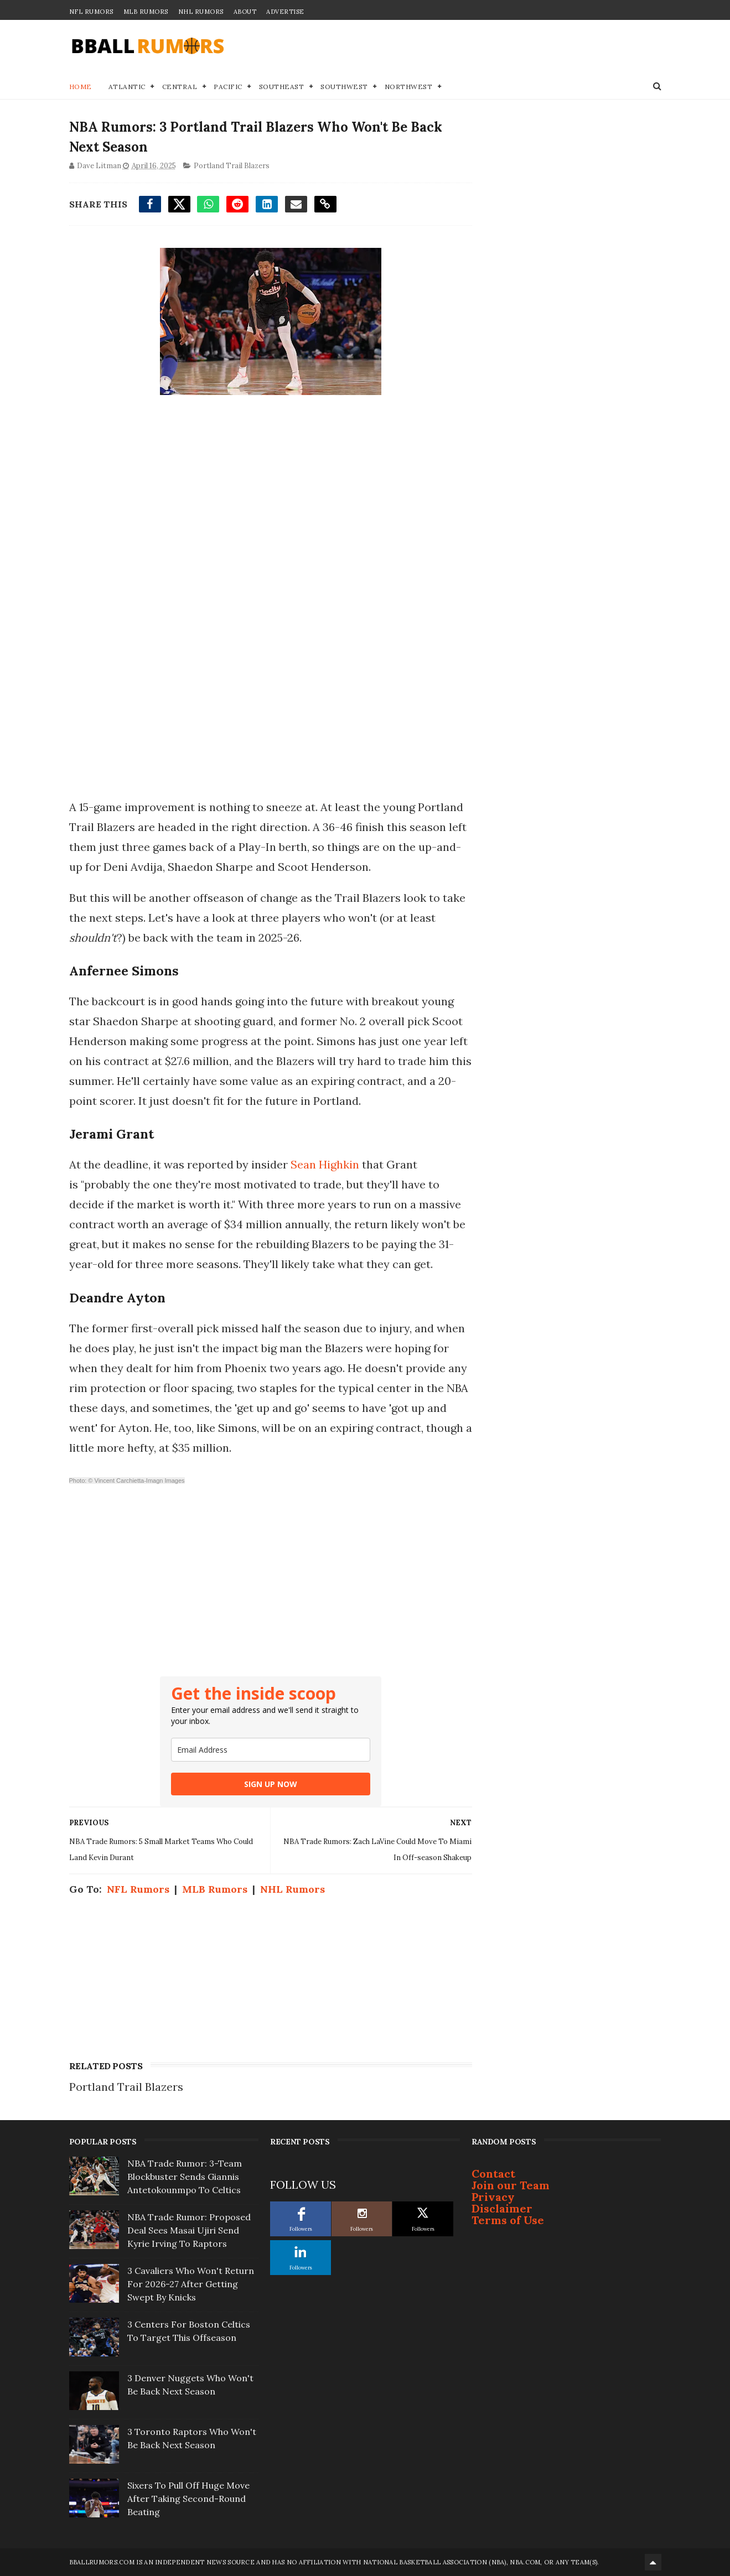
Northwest (409, 86)
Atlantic (127, 86)
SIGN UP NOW (270, 1784)
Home (80, 86)
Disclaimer (502, 2208)
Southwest (344, 86)
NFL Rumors (91, 11)
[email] (270, 1750)
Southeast (281, 86)
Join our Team (511, 2185)
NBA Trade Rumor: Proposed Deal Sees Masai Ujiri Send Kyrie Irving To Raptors (189, 2230)
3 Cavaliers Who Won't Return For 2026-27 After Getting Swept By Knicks (190, 2284)
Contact (493, 2173)
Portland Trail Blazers (232, 165)
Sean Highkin (325, 1164)
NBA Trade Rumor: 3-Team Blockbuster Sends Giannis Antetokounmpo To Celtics (184, 2176)
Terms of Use (508, 2220)
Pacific (228, 86)
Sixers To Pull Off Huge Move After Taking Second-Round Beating (188, 2498)
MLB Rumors (145, 11)
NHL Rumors (201, 11)
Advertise (285, 11)
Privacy (493, 2197)
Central (180, 86)
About (245, 11)
